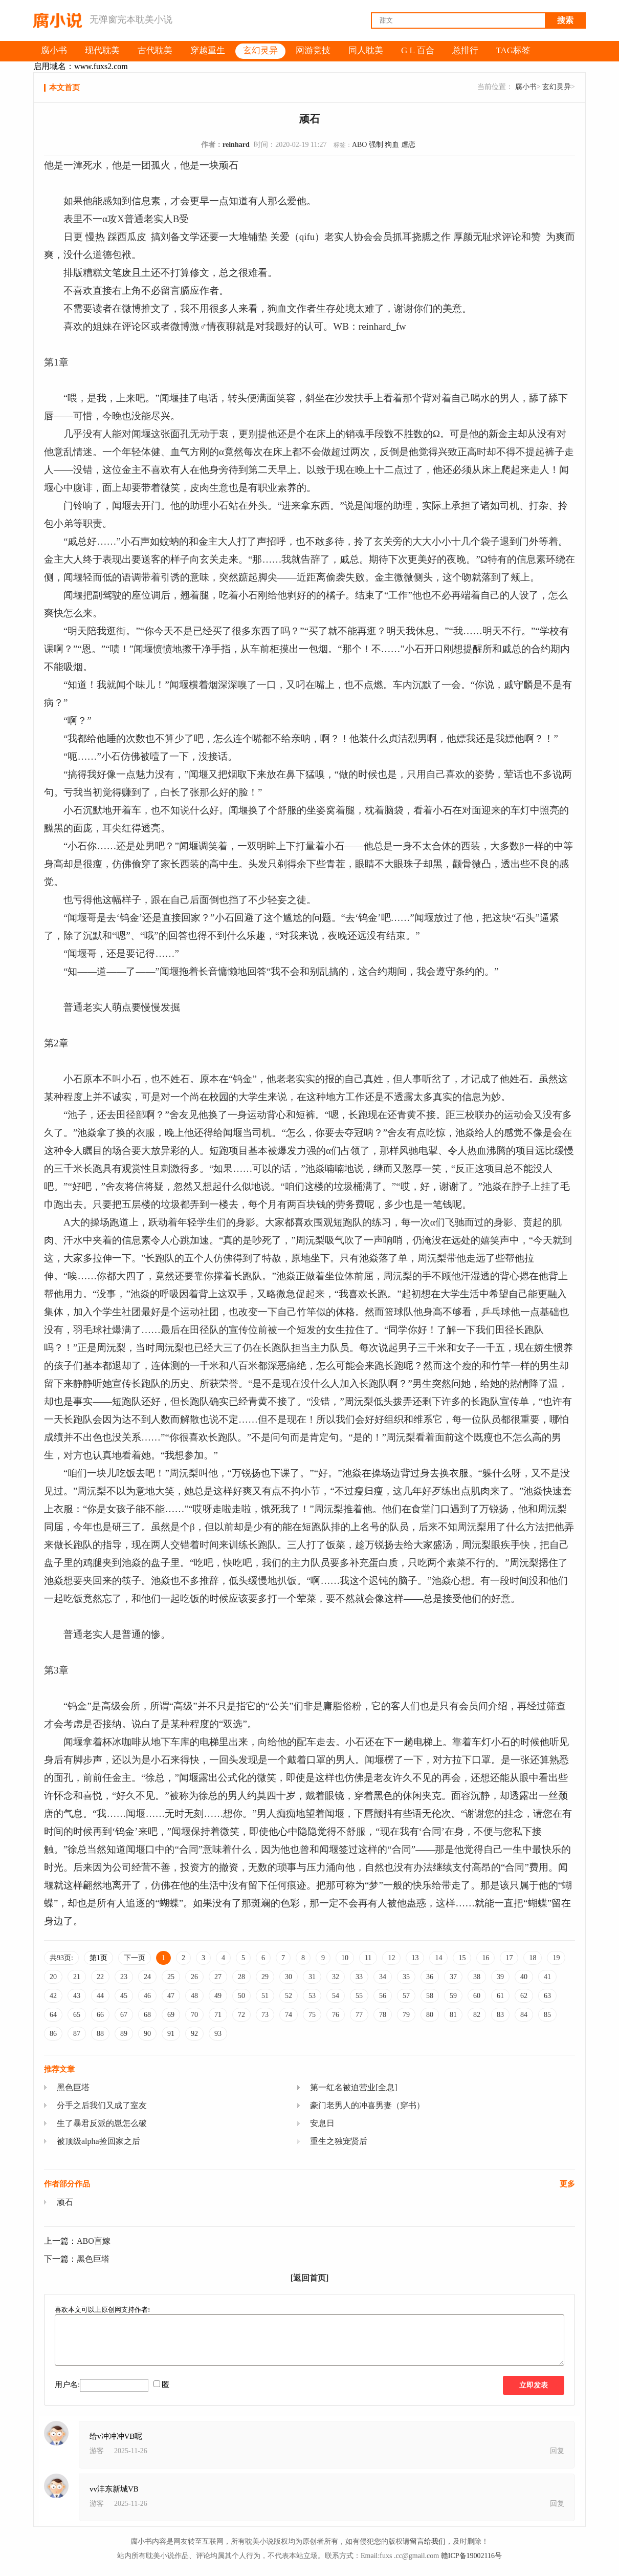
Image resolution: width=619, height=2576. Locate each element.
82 (476, 2015)
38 (476, 1977)
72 (241, 2015)
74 (288, 2015)
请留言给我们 (424, 2541)
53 (312, 1996)
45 (123, 1996)
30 (288, 1977)
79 (406, 2015)
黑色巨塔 (73, 2087)
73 (265, 2015)
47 (170, 1996)
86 (53, 2033)
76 (335, 2015)
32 (335, 1977)
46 (147, 1996)
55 (359, 1996)
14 (438, 1958)
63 (547, 1996)
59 (453, 1996)
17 (509, 1958)
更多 (567, 2184)
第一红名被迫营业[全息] (353, 2087)
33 (359, 1977)
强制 (376, 144)
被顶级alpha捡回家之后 (98, 2141)
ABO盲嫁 (93, 2241)
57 (406, 1996)
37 (453, 1977)
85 (547, 2015)
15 (462, 1958)
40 (523, 1977)
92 (194, 2033)
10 (344, 1958)
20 (53, 1977)
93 (218, 2033)
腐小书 (526, 87)
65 (76, 2015)
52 (288, 1996)
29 (265, 1977)
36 (429, 1977)
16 (485, 1958)
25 (170, 1977)
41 (547, 1977)
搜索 (565, 20)
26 (194, 1977)
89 (123, 2033)
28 (241, 1977)
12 (391, 1958)
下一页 (134, 1958)
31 (312, 1977)
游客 (97, 2451)
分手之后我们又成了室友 (102, 2105)
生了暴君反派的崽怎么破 (102, 2123)
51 (265, 1996)
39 (500, 1977)
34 (382, 1977)
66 (100, 2015)
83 (500, 2015)
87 (76, 2033)
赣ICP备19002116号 (471, 2556)
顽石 (65, 2202)
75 (312, 2015)
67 (123, 2015)
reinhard (236, 144)
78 (382, 2015)
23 (123, 1977)
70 (194, 2015)
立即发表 (533, 2385)
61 (500, 1996)
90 (147, 2033)
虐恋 (408, 144)
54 (335, 1996)
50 (241, 1996)
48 (194, 1996)
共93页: (61, 1958)
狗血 (392, 144)
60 (476, 1996)
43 (76, 1996)
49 (218, 1996)
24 (147, 1977)
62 (523, 1996)
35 (406, 1977)
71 (218, 2015)
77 (359, 2015)
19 (556, 1958)
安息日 (322, 2123)
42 (53, 1996)
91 (170, 2033)
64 (53, 2015)
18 (532, 1958)
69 (170, 2015)
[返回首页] (310, 2277)
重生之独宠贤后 (338, 2141)
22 (100, 1977)
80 (429, 2015)
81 (453, 2015)
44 (100, 1996)
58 (429, 1996)
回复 (557, 2451)
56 (382, 1996)
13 (414, 1958)
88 (100, 2033)
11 (368, 1958)
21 (76, 1977)
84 (523, 2015)
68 (147, 2015)
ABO (359, 144)
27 (218, 1977)
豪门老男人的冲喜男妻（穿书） (367, 2105)
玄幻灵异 (556, 87)
